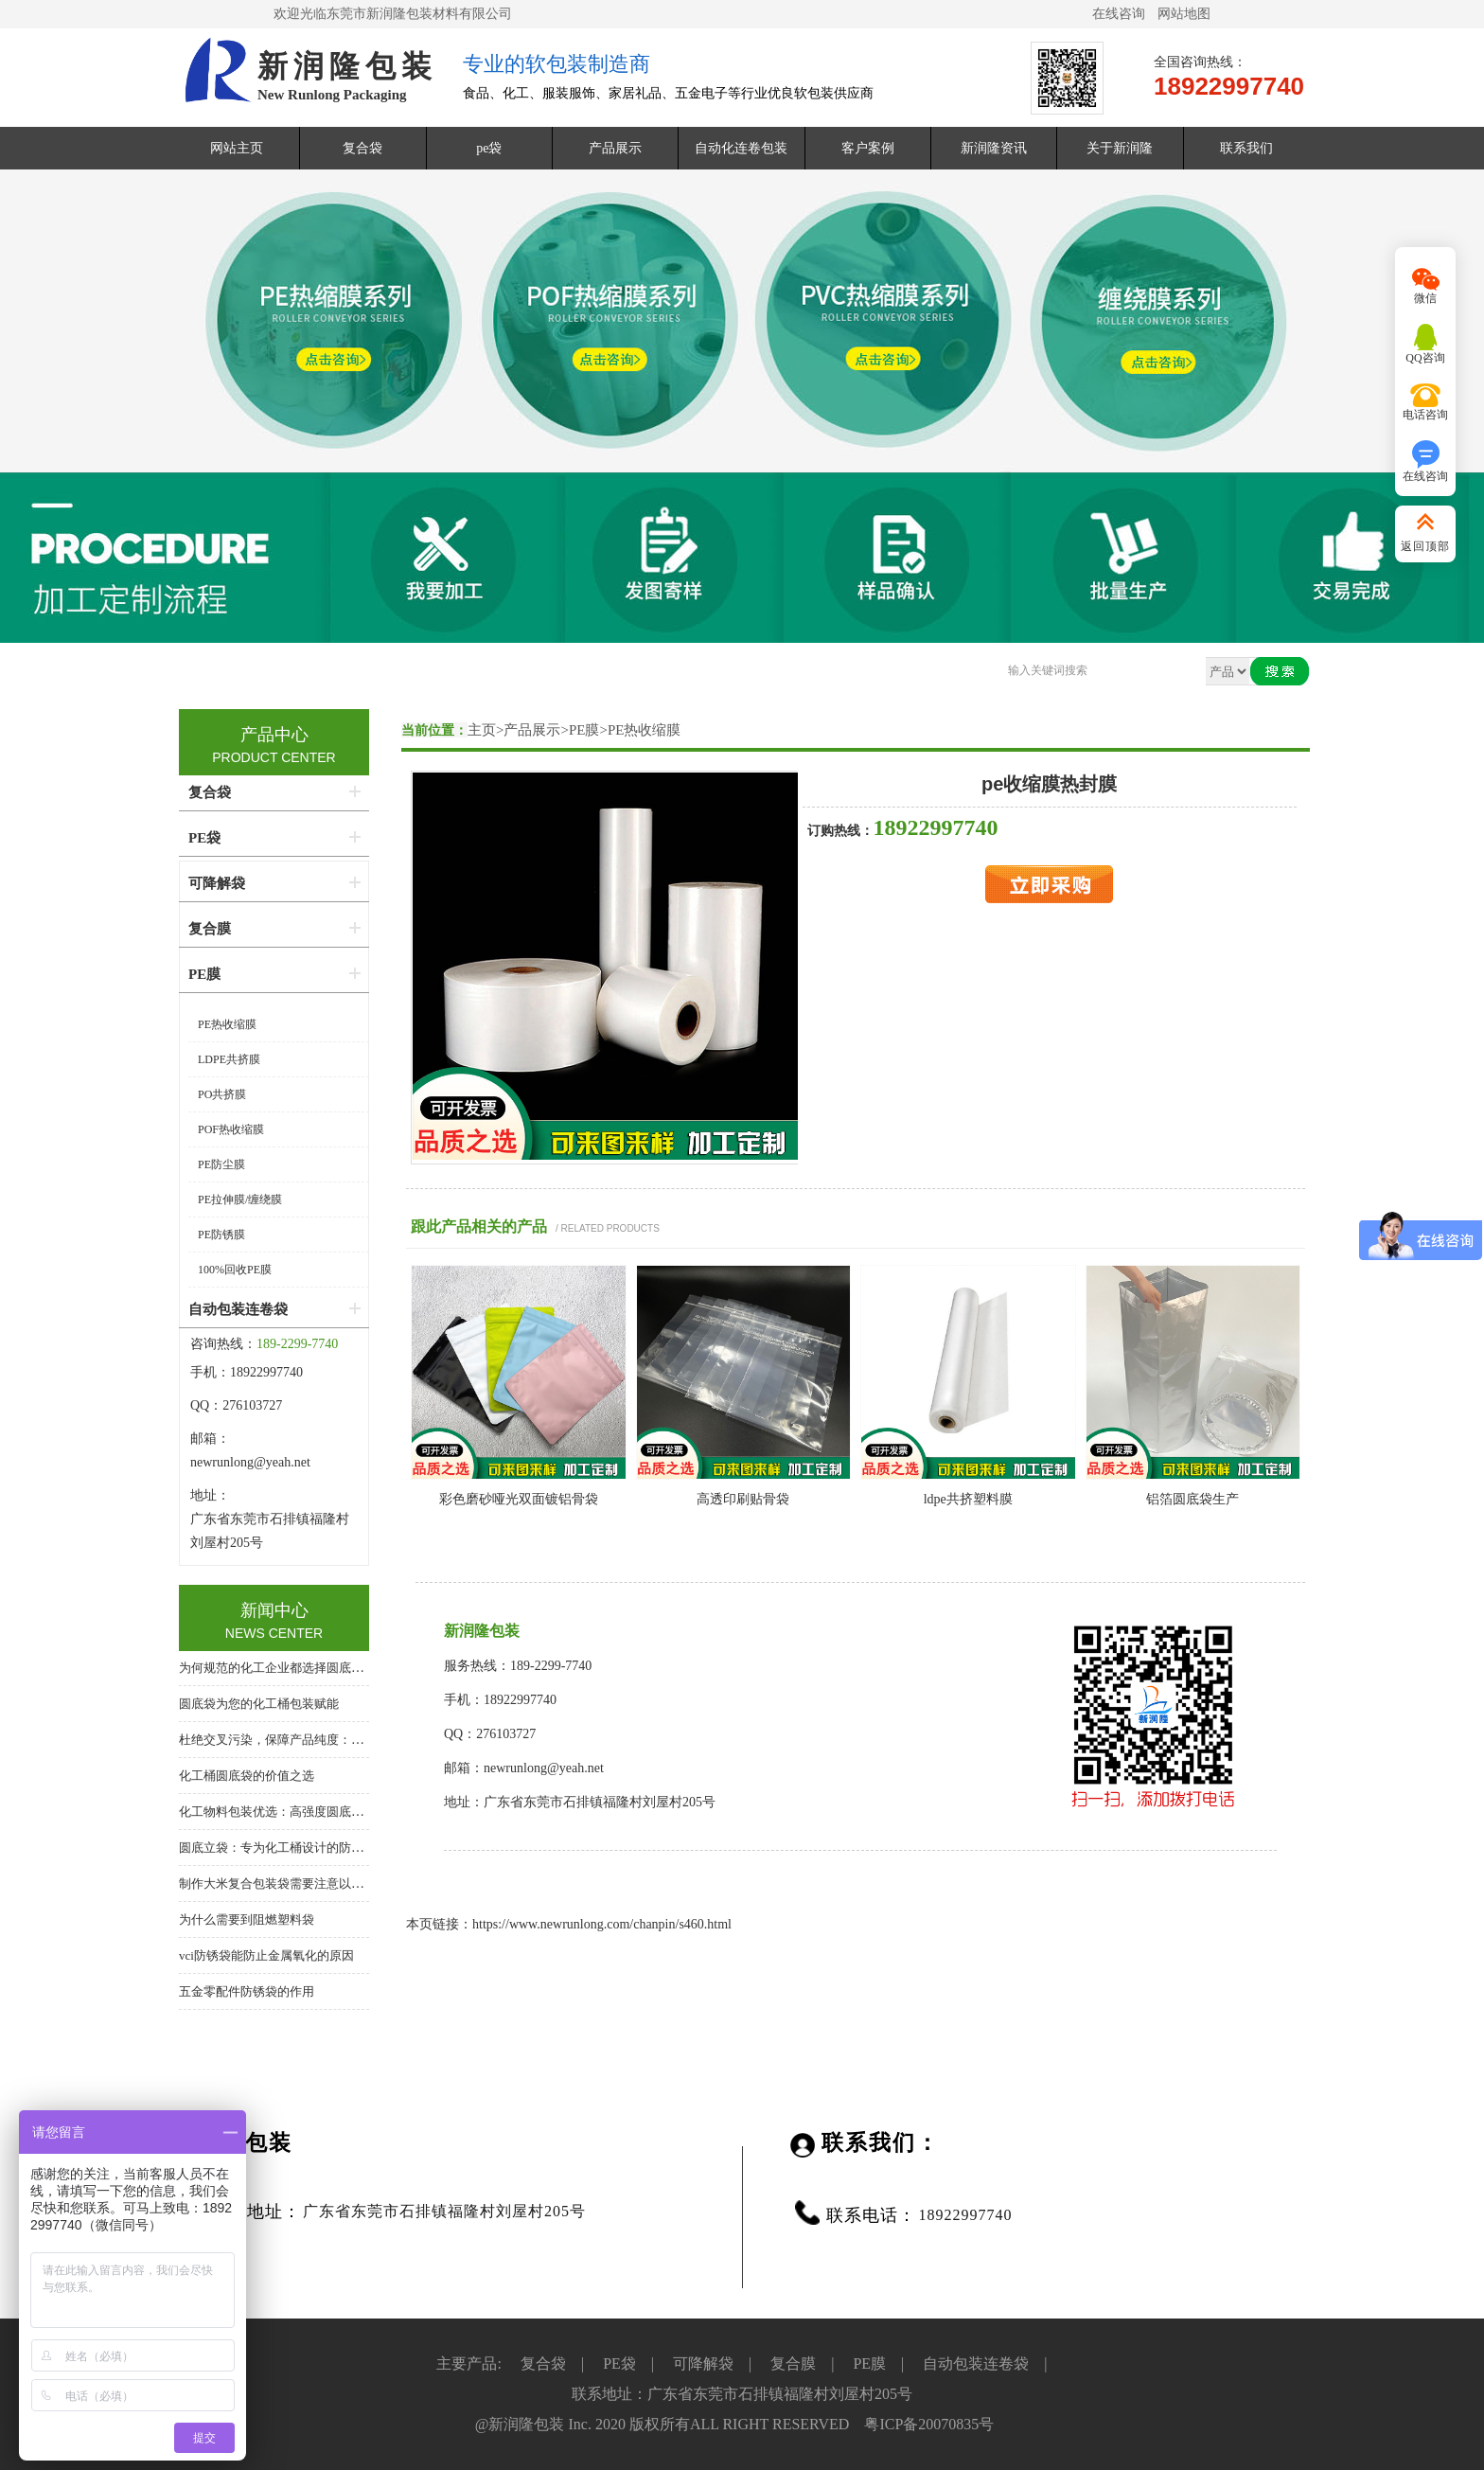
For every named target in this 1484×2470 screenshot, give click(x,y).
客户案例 (867, 148)
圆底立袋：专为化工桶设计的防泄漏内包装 (296, 1847)
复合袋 (362, 148)
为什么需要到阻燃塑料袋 (246, 1919)
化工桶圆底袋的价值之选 (246, 1775)
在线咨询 (1118, 14)
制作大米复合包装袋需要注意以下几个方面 (296, 1883)
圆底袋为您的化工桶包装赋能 (259, 1704)
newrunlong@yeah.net (251, 1462)
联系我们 (1246, 148)
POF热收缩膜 (231, 1129)
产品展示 (615, 148)
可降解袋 (216, 883)
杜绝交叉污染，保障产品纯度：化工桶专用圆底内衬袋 (326, 1740)
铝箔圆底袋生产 (1192, 1499)
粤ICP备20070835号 (929, 2424)
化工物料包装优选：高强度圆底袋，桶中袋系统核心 (320, 1811)
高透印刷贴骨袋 (743, 1499)
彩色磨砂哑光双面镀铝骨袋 (518, 1499)
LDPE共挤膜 (229, 1059)
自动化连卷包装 (741, 148)
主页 (482, 729)
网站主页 (236, 148)
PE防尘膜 (221, 1164)
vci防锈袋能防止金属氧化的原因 (266, 1955)
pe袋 (489, 148)
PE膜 (584, 729)
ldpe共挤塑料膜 (968, 1499)
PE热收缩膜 (644, 729)
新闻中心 (274, 1610)
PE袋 (204, 837)
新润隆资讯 (994, 148)
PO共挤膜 (222, 1094)
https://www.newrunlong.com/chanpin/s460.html (602, 1924)
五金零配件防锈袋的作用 (246, 1991)
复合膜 (209, 928)
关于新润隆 (1119, 148)
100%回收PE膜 (235, 1269)
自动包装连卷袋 (238, 1309)
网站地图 (1183, 14)
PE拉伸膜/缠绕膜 (240, 1199)
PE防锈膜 (221, 1234)
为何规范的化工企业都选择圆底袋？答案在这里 (308, 1668)
